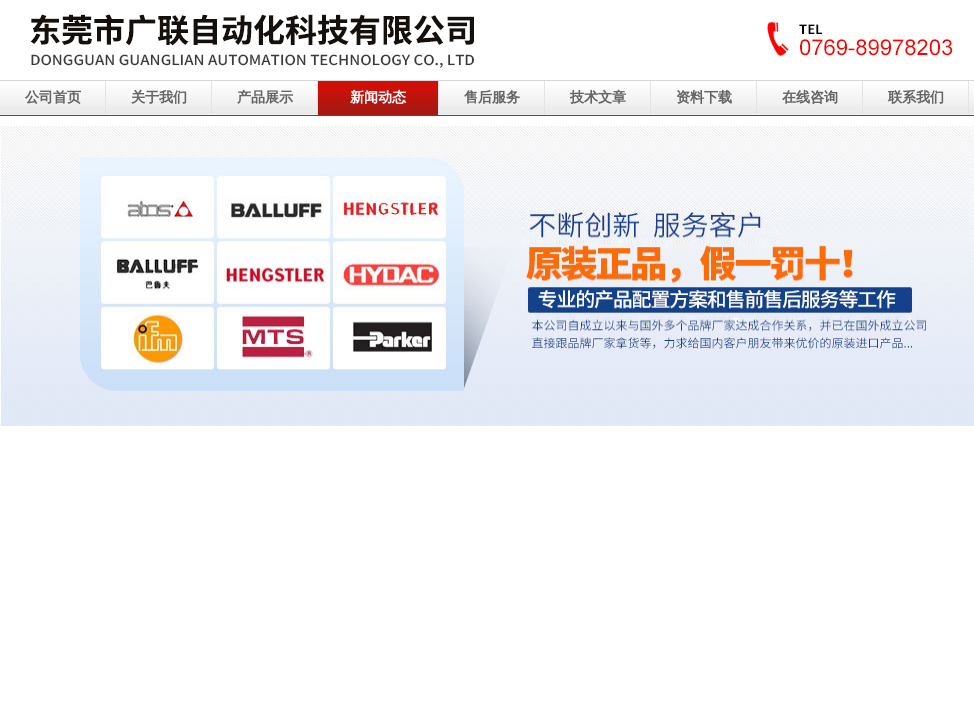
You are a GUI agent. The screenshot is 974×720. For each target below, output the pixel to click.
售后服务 (492, 97)
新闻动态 (378, 97)
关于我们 (159, 97)
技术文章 (598, 97)
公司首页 (53, 97)
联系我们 (916, 97)
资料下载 (704, 97)
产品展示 (265, 97)
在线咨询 (810, 97)
